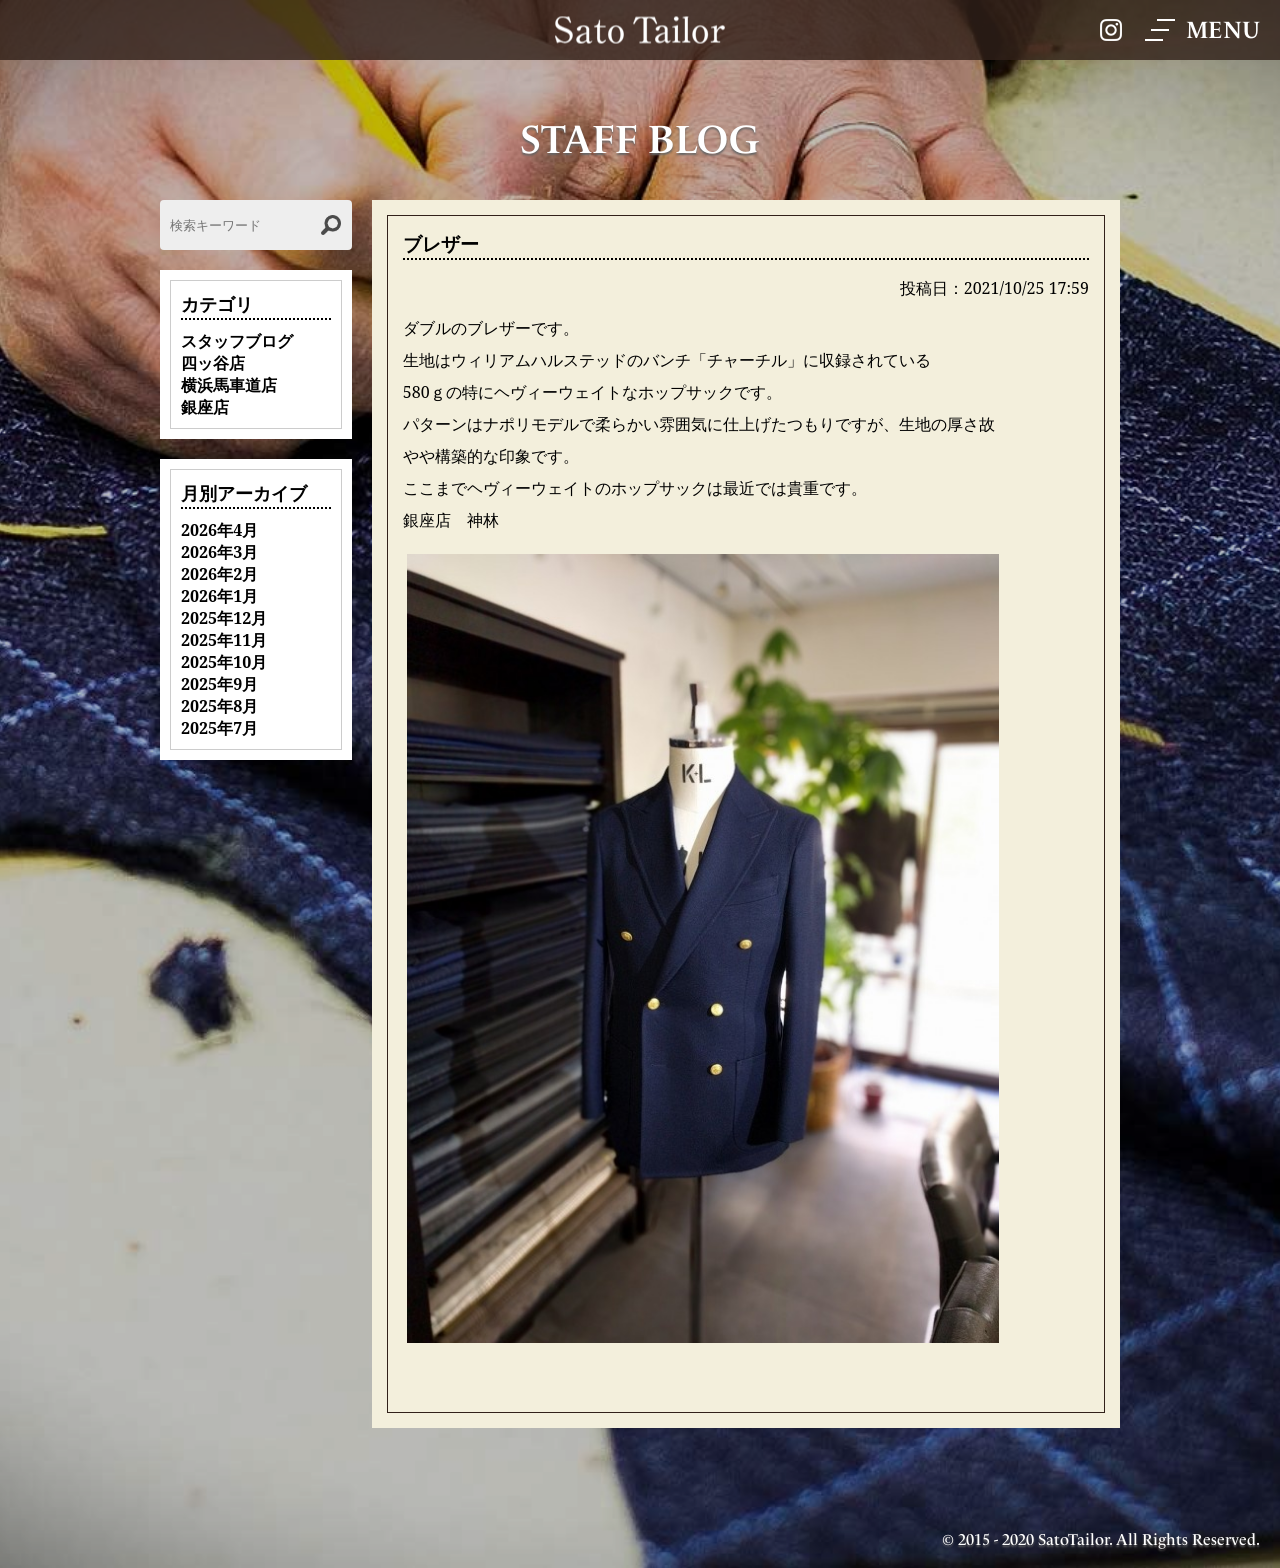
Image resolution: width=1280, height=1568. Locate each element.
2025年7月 (219, 728)
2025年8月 (219, 706)
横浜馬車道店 (229, 385)
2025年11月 (224, 640)
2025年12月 (224, 618)
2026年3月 (219, 552)
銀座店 (205, 407)
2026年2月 (219, 574)
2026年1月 (219, 596)
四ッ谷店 (213, 363)
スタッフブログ (237, 341)
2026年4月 (219, 530)
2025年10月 (224, 662)
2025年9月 (219, 684)
